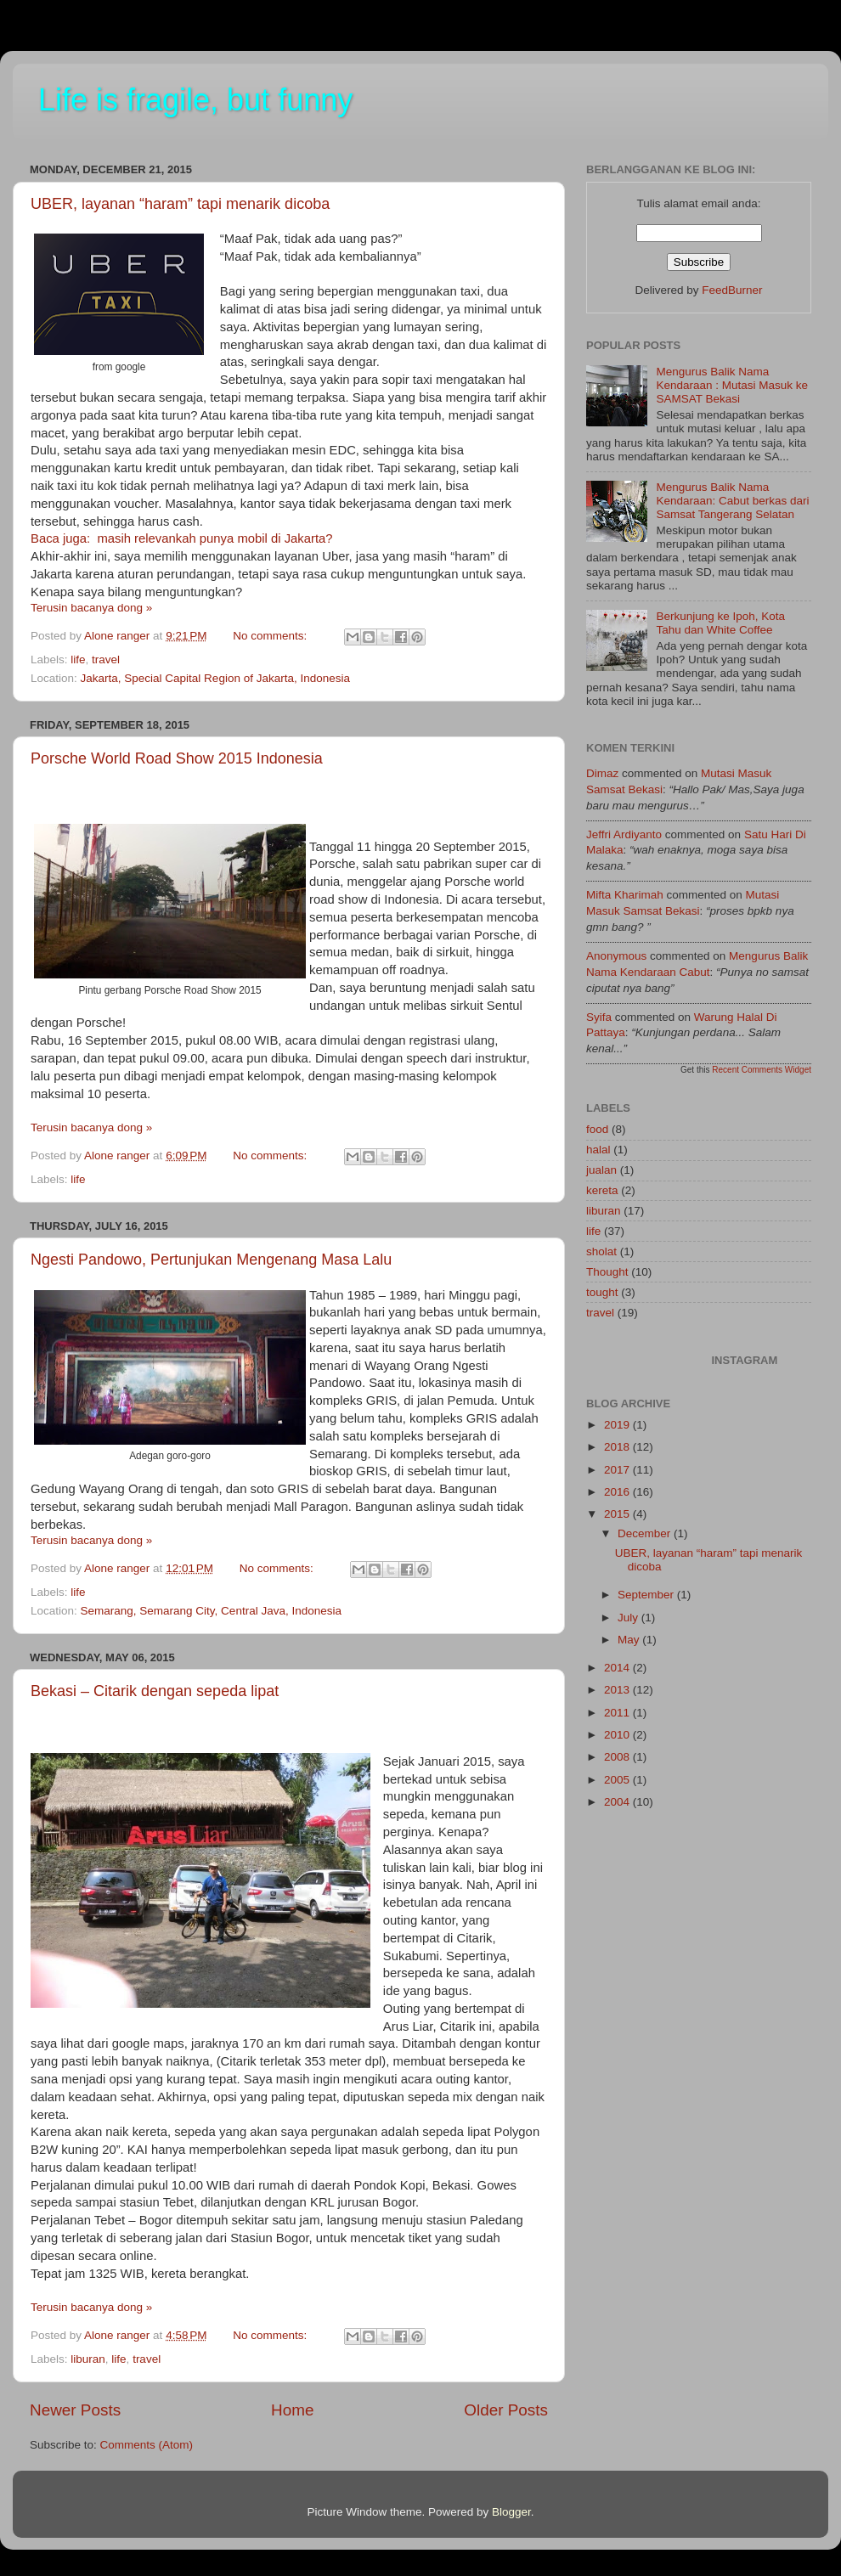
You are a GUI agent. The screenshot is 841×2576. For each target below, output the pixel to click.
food (597, 1129)
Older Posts (506, 2410)
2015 (618, 1514)
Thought (607, 1271)
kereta (602, 1190)
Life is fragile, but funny (195, 99)
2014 (618, 1667)
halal (598, 1149)
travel (106, 659)
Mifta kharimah (624, 894)
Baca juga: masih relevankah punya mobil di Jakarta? (182, 538)
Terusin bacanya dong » (91, 607)
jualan (601, 1170)
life (78, 659)
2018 (618, 1446)
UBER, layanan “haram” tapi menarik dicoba (180, 203)
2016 (618, 1491)
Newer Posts (75, 2410)
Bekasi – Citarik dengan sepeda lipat (155, 1691)
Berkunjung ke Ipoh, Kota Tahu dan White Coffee (720, 623)
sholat (601, 1251)
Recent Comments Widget (761, 1069)
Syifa (599, 1017)
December (646, 1533)
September (647, 1594)
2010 (618, 1734)
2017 (618, 1469)
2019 (618, 1424)
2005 (618, 1779)
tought (602, 1292)
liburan (88, 2359)
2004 (618, 1801)
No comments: (271, 635)
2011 (618, 1712)
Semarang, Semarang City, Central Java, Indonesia (211, 1610)
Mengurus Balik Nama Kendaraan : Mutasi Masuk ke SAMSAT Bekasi (732, 385)
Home (292, 2410)
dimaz (602, 773)
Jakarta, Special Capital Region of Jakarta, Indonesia (215, 678)
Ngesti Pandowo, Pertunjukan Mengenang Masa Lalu (211, 1259)
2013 (618, 1689)
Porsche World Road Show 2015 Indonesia (177, 758)
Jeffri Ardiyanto (624, 834)
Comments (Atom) (147, 2444)
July (629, 1617)
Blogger (511, 2512)
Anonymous (616, 956)
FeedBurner (732, 290)
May (630, 1639)
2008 (618, 1756)
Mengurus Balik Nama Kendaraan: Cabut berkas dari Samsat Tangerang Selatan (732, 501)
